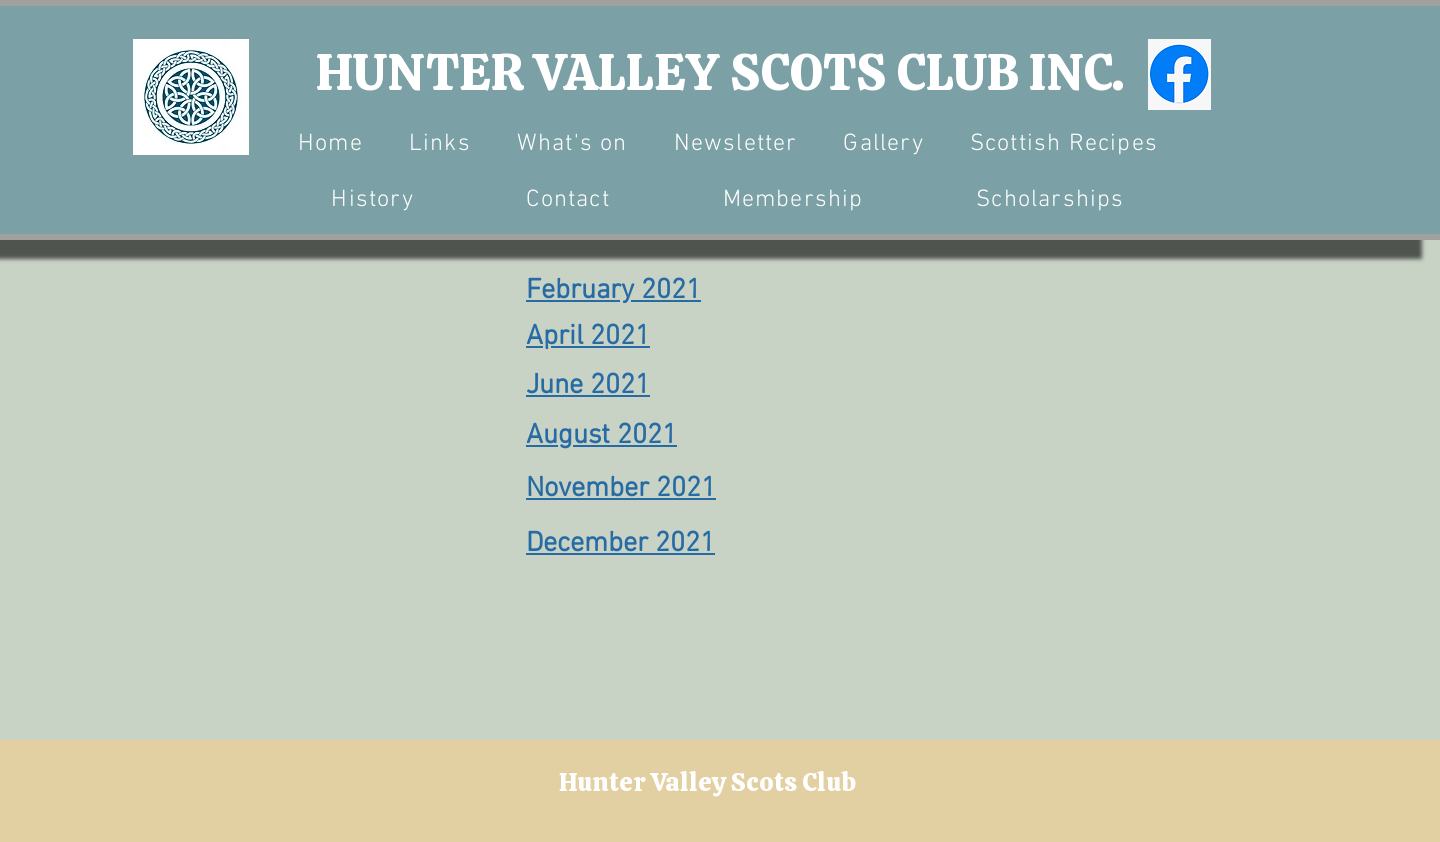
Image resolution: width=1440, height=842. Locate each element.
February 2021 (613, 291)
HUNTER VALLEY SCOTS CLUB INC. (720, 72)
